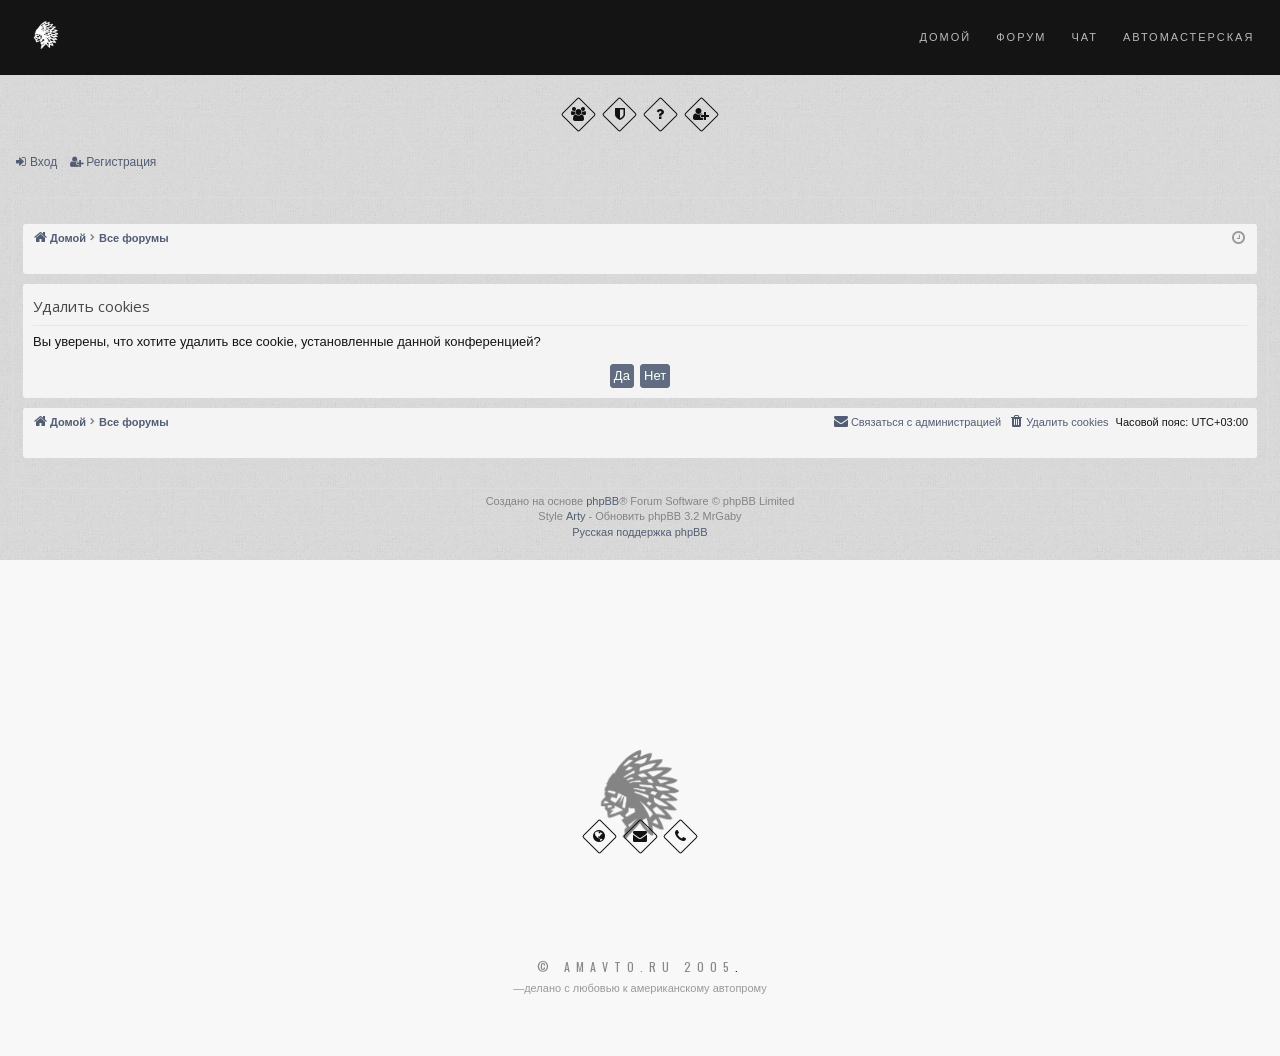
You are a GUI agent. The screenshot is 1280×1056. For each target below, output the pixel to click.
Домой (946, 37)
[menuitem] (1058, 422)
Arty (576, 516)
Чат (1084, 37)
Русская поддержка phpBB (639, 532)
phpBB (602, 501)
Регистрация (121, 162)
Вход (43, 162)
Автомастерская (1188, 37)
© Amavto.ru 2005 (636, 967)
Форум (1021, 37)
